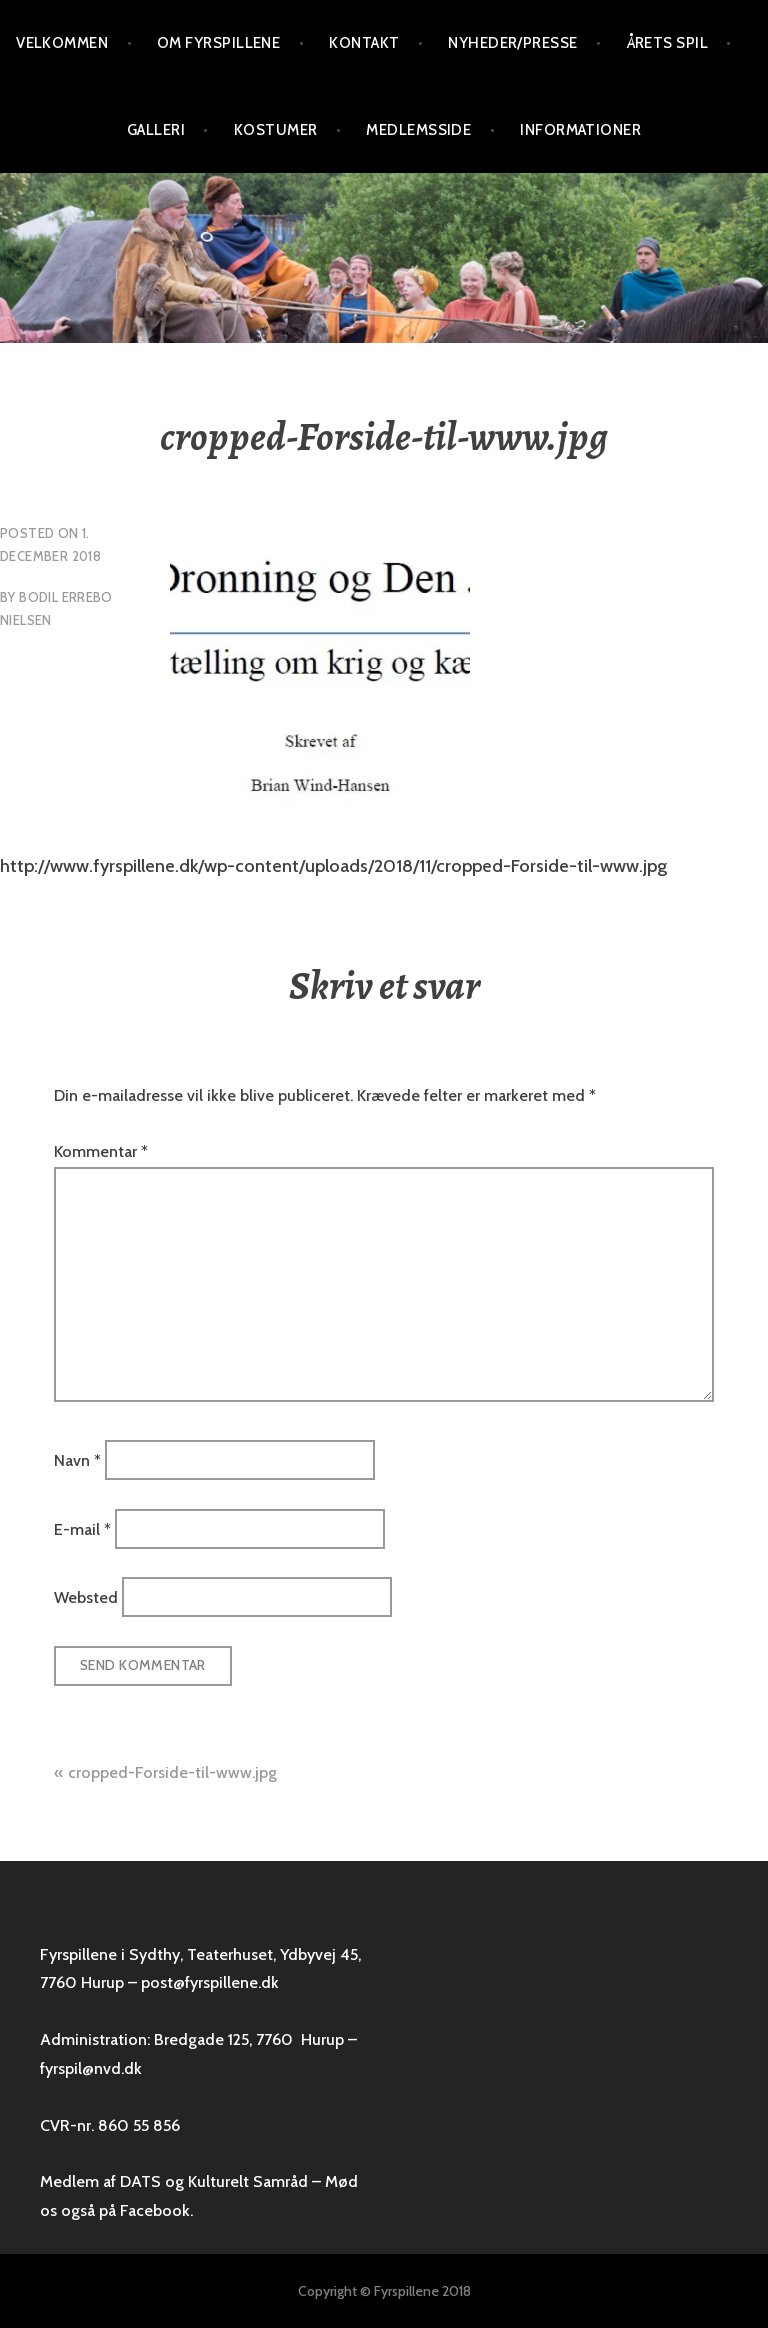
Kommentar (101, 1151)
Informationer (580, 130)
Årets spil (668, 43)
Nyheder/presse (512, 43)
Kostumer (276, 130)
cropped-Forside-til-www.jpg (172, 1772)
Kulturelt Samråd (248, 2181)
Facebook (155, 2210)
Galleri (156, 130)
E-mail (82, 1528)
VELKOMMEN (62, 43)
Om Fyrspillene (218, 43)
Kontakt (364, 43)
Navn (77, 1460)
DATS (140, 2181)
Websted (86, 1597)
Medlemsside (418, 130)
